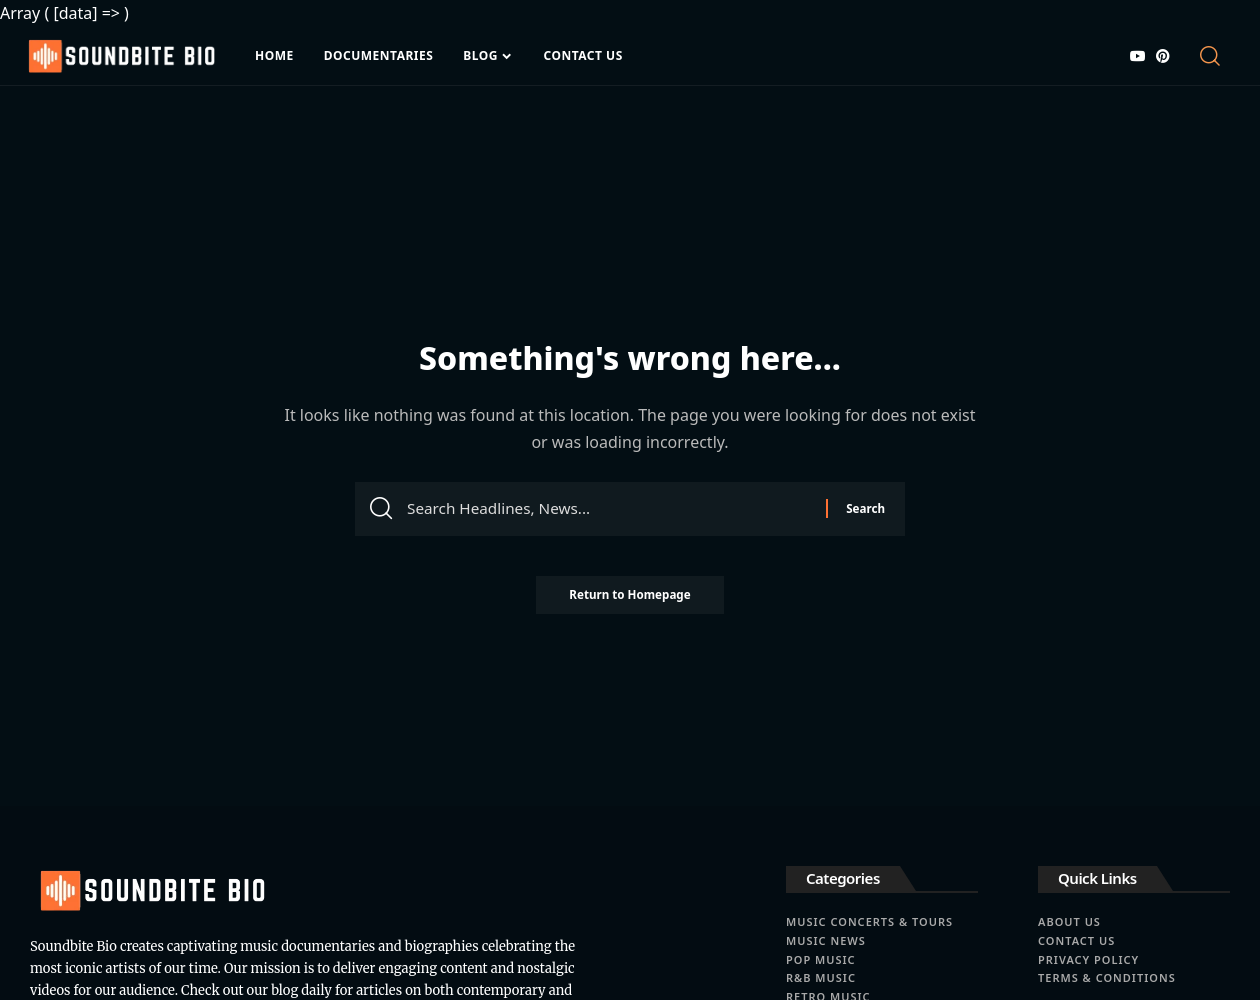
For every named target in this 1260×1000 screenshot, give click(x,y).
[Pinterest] (1163, 56)
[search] (1213, 56)
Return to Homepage (629, 600)
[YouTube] (1138, 56)
